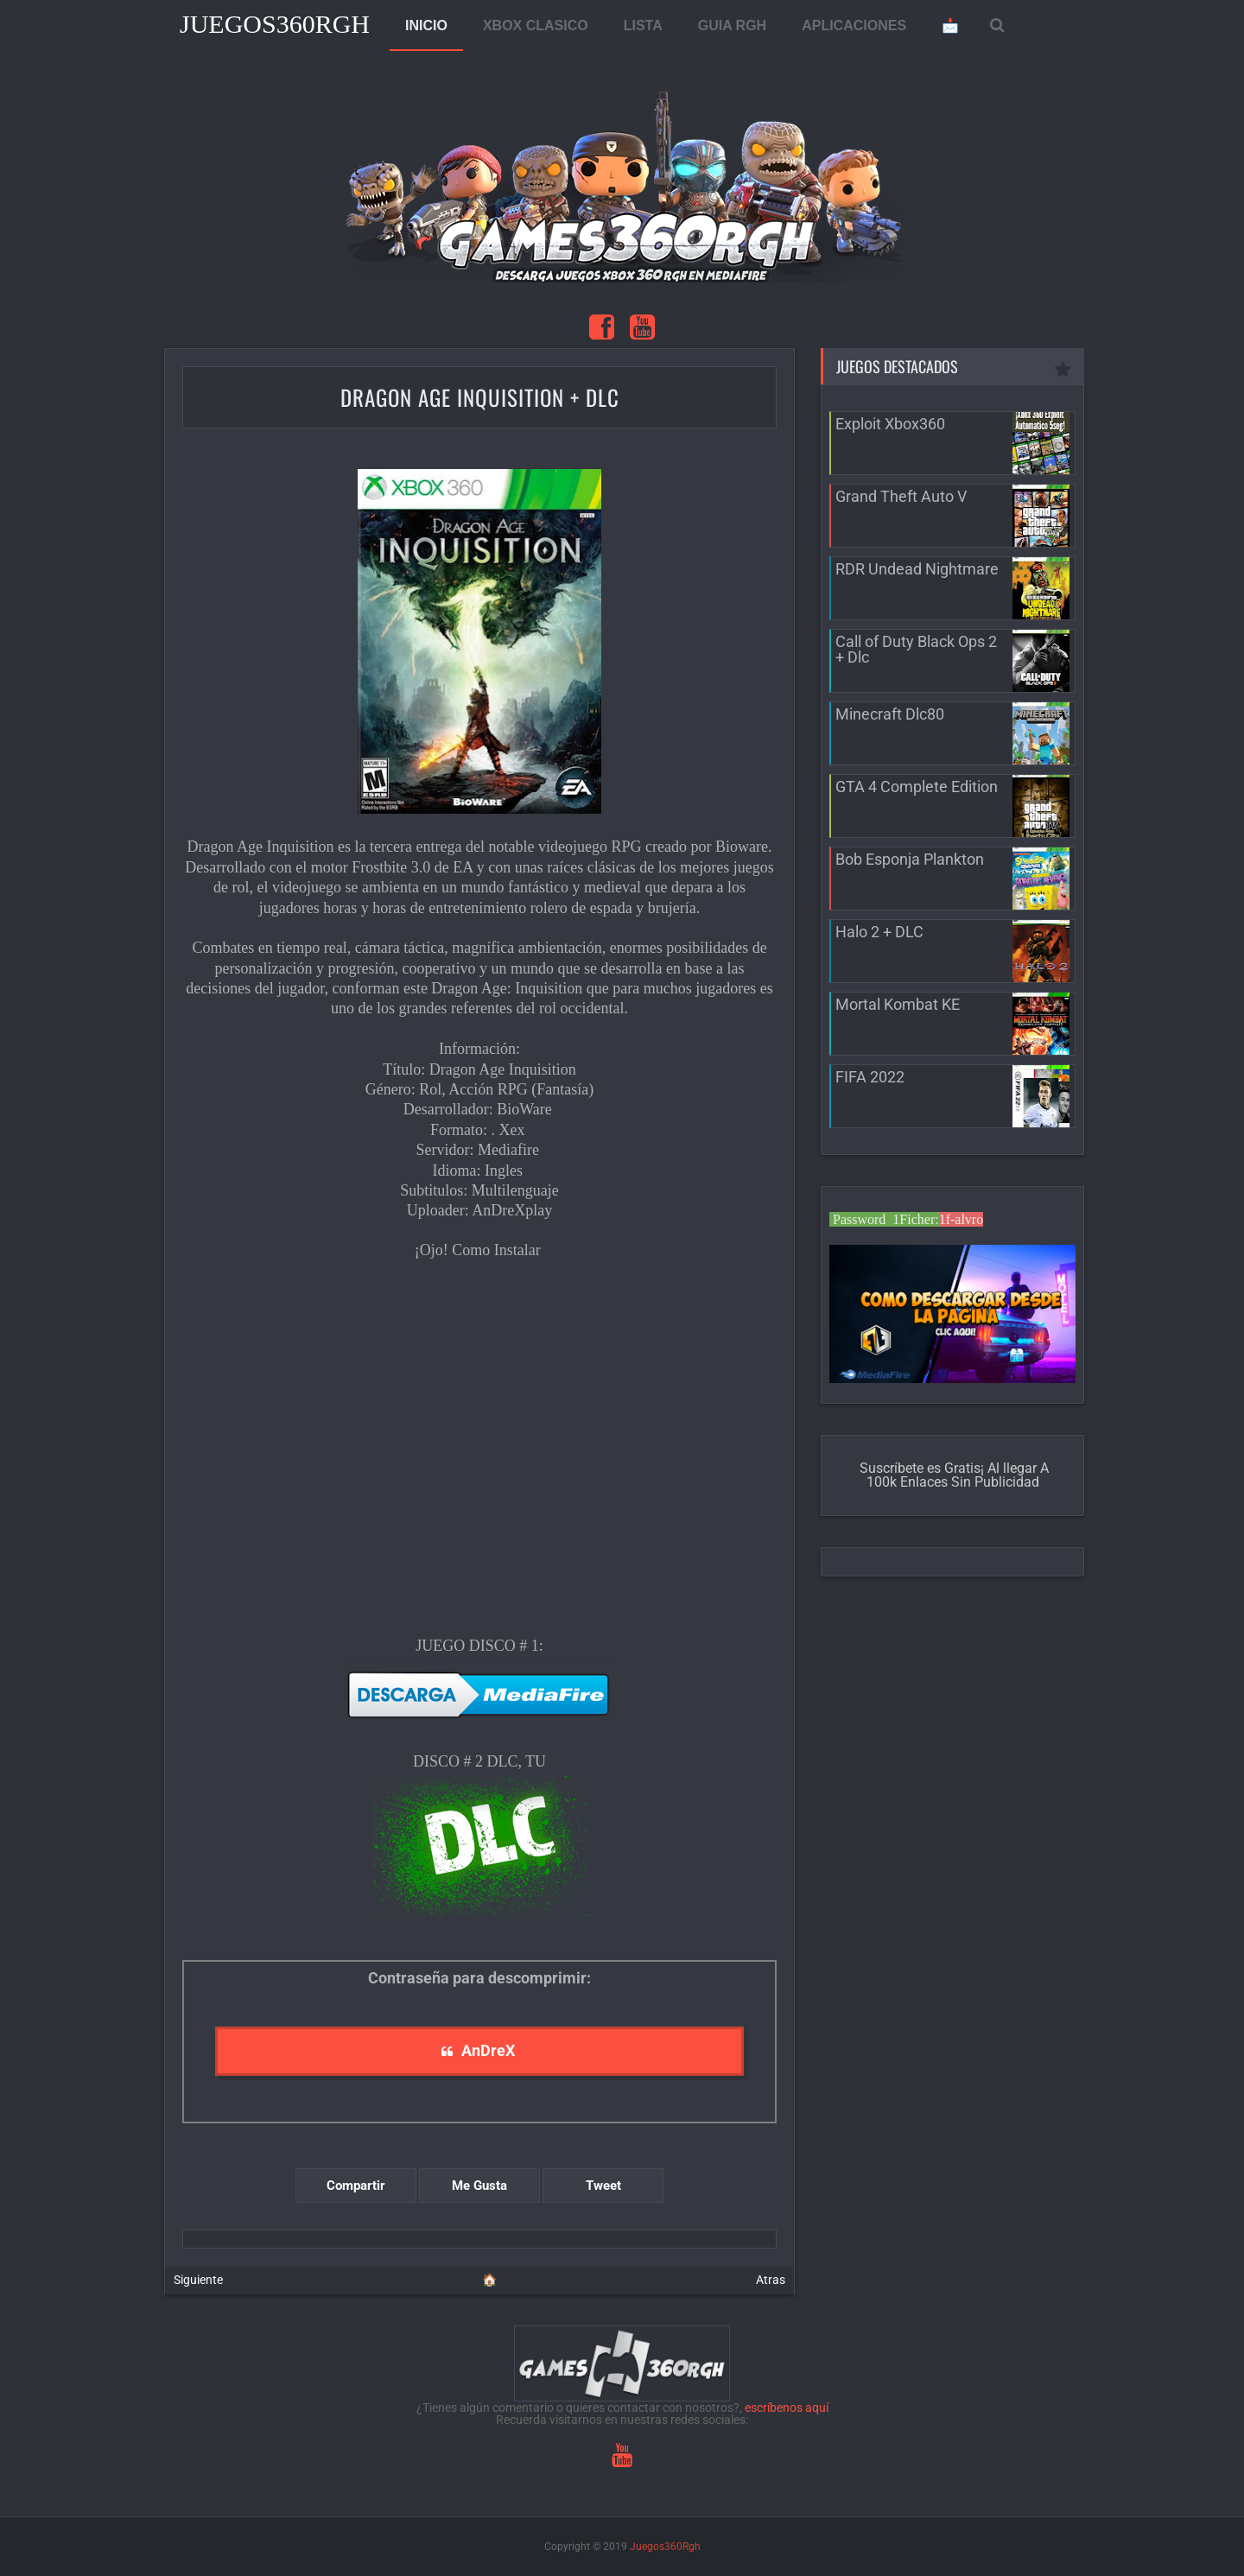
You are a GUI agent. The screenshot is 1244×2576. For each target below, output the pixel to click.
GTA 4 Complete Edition (916, 786)
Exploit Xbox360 (890, 424)
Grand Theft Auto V (901, 496)
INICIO (426, 25)
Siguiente (198, 2280)
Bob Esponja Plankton (909, 859)
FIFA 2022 (869, 1077)
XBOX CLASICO (535, 25)
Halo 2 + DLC (879, 932)
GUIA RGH (732, 25)
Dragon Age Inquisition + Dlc (479, 397)
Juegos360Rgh (275, 24)
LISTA (643, 25)
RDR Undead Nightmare (917, 569)
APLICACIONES (854, 25)
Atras (770, 2280)
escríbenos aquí (786, 2407)
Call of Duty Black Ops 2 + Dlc (916, 649)
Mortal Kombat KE (897, 1004)
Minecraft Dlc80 (889, 714)
